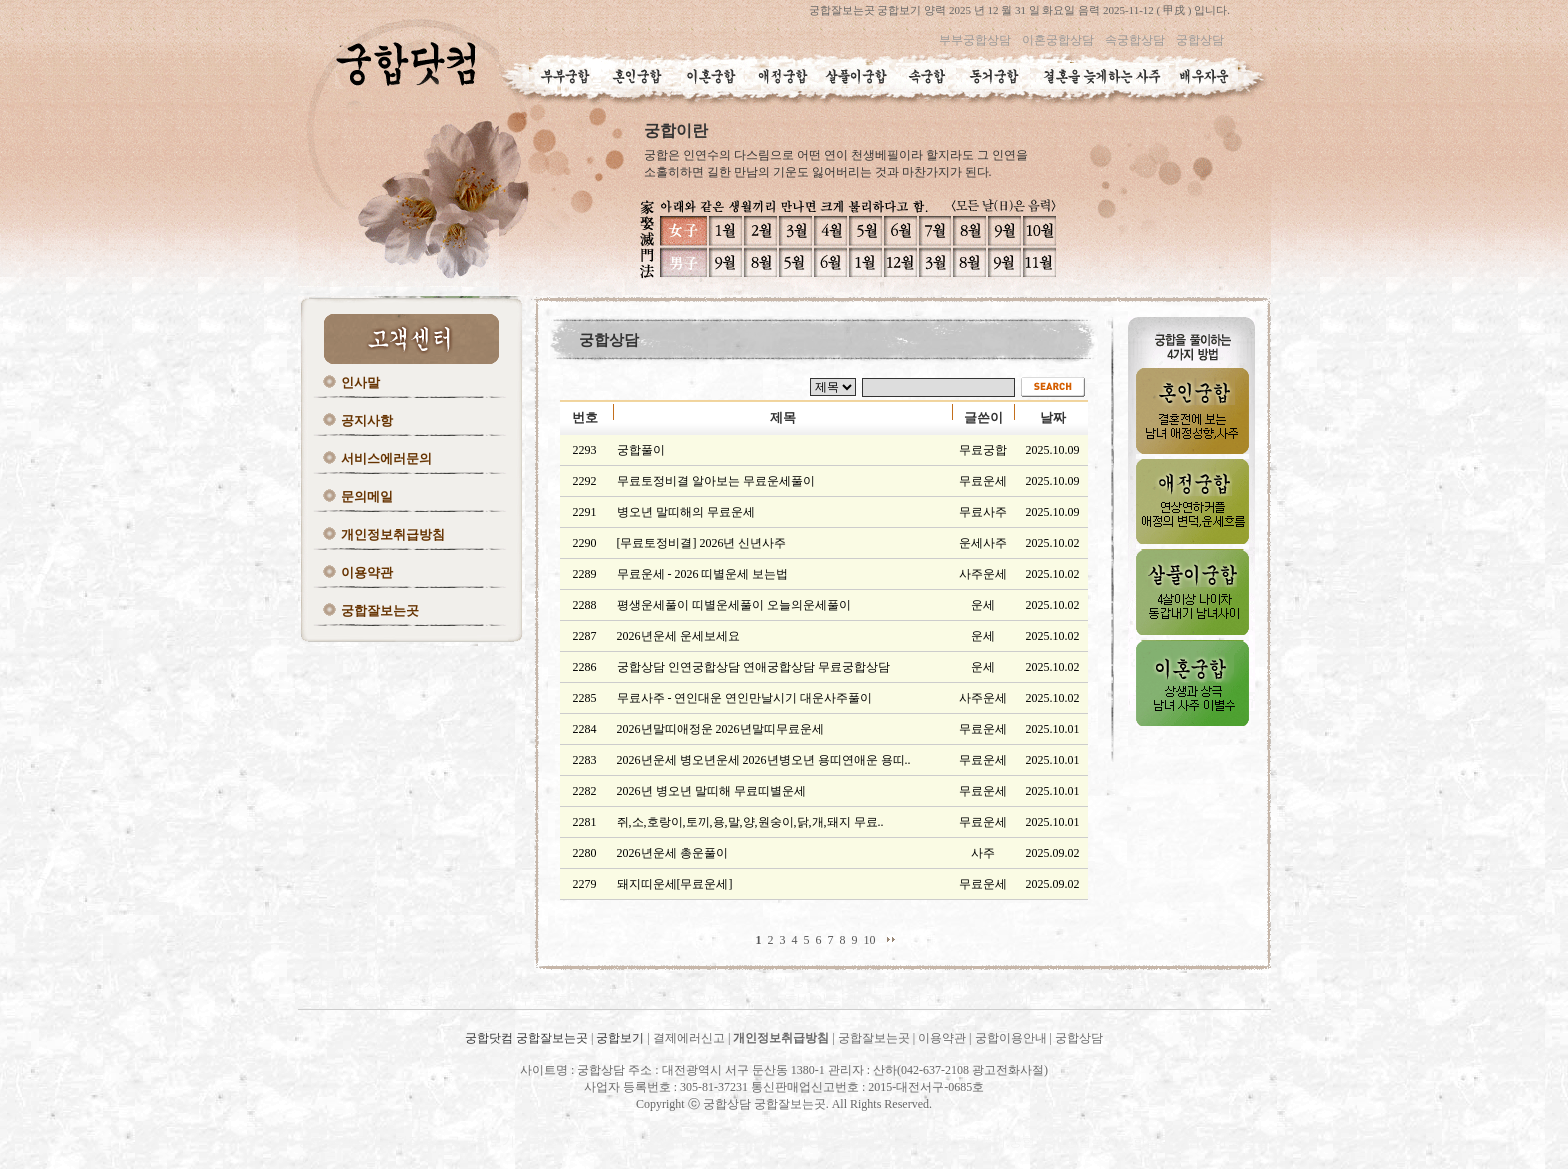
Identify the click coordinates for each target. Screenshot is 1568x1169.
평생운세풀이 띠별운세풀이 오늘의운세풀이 (734, 605)
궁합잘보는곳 (380, 610)
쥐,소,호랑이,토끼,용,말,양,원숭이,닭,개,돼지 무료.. (750, 822)
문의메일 (367, 496)
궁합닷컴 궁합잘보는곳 (528, 1038)
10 (870, 940)
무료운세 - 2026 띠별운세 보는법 (703, 574)
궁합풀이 (641, 450)
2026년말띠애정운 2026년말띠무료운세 (720, 729)
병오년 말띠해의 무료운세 (686, 512)
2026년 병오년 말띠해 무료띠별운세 (711, 791)
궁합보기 (620, 1038)
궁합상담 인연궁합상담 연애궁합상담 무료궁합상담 (753, 667)
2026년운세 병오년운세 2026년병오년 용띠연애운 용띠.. (764, 760)
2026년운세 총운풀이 (672, 853)
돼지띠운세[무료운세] (675, 884)
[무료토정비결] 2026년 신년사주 (702, 543)
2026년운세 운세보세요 (678, 636)
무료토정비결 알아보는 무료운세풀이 (716, 481)
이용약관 (367, 572)
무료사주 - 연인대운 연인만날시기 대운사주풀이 (745, 698)
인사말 (360, 382)
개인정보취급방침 (393, 534)
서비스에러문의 (386, 458)
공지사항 (367, 420)
